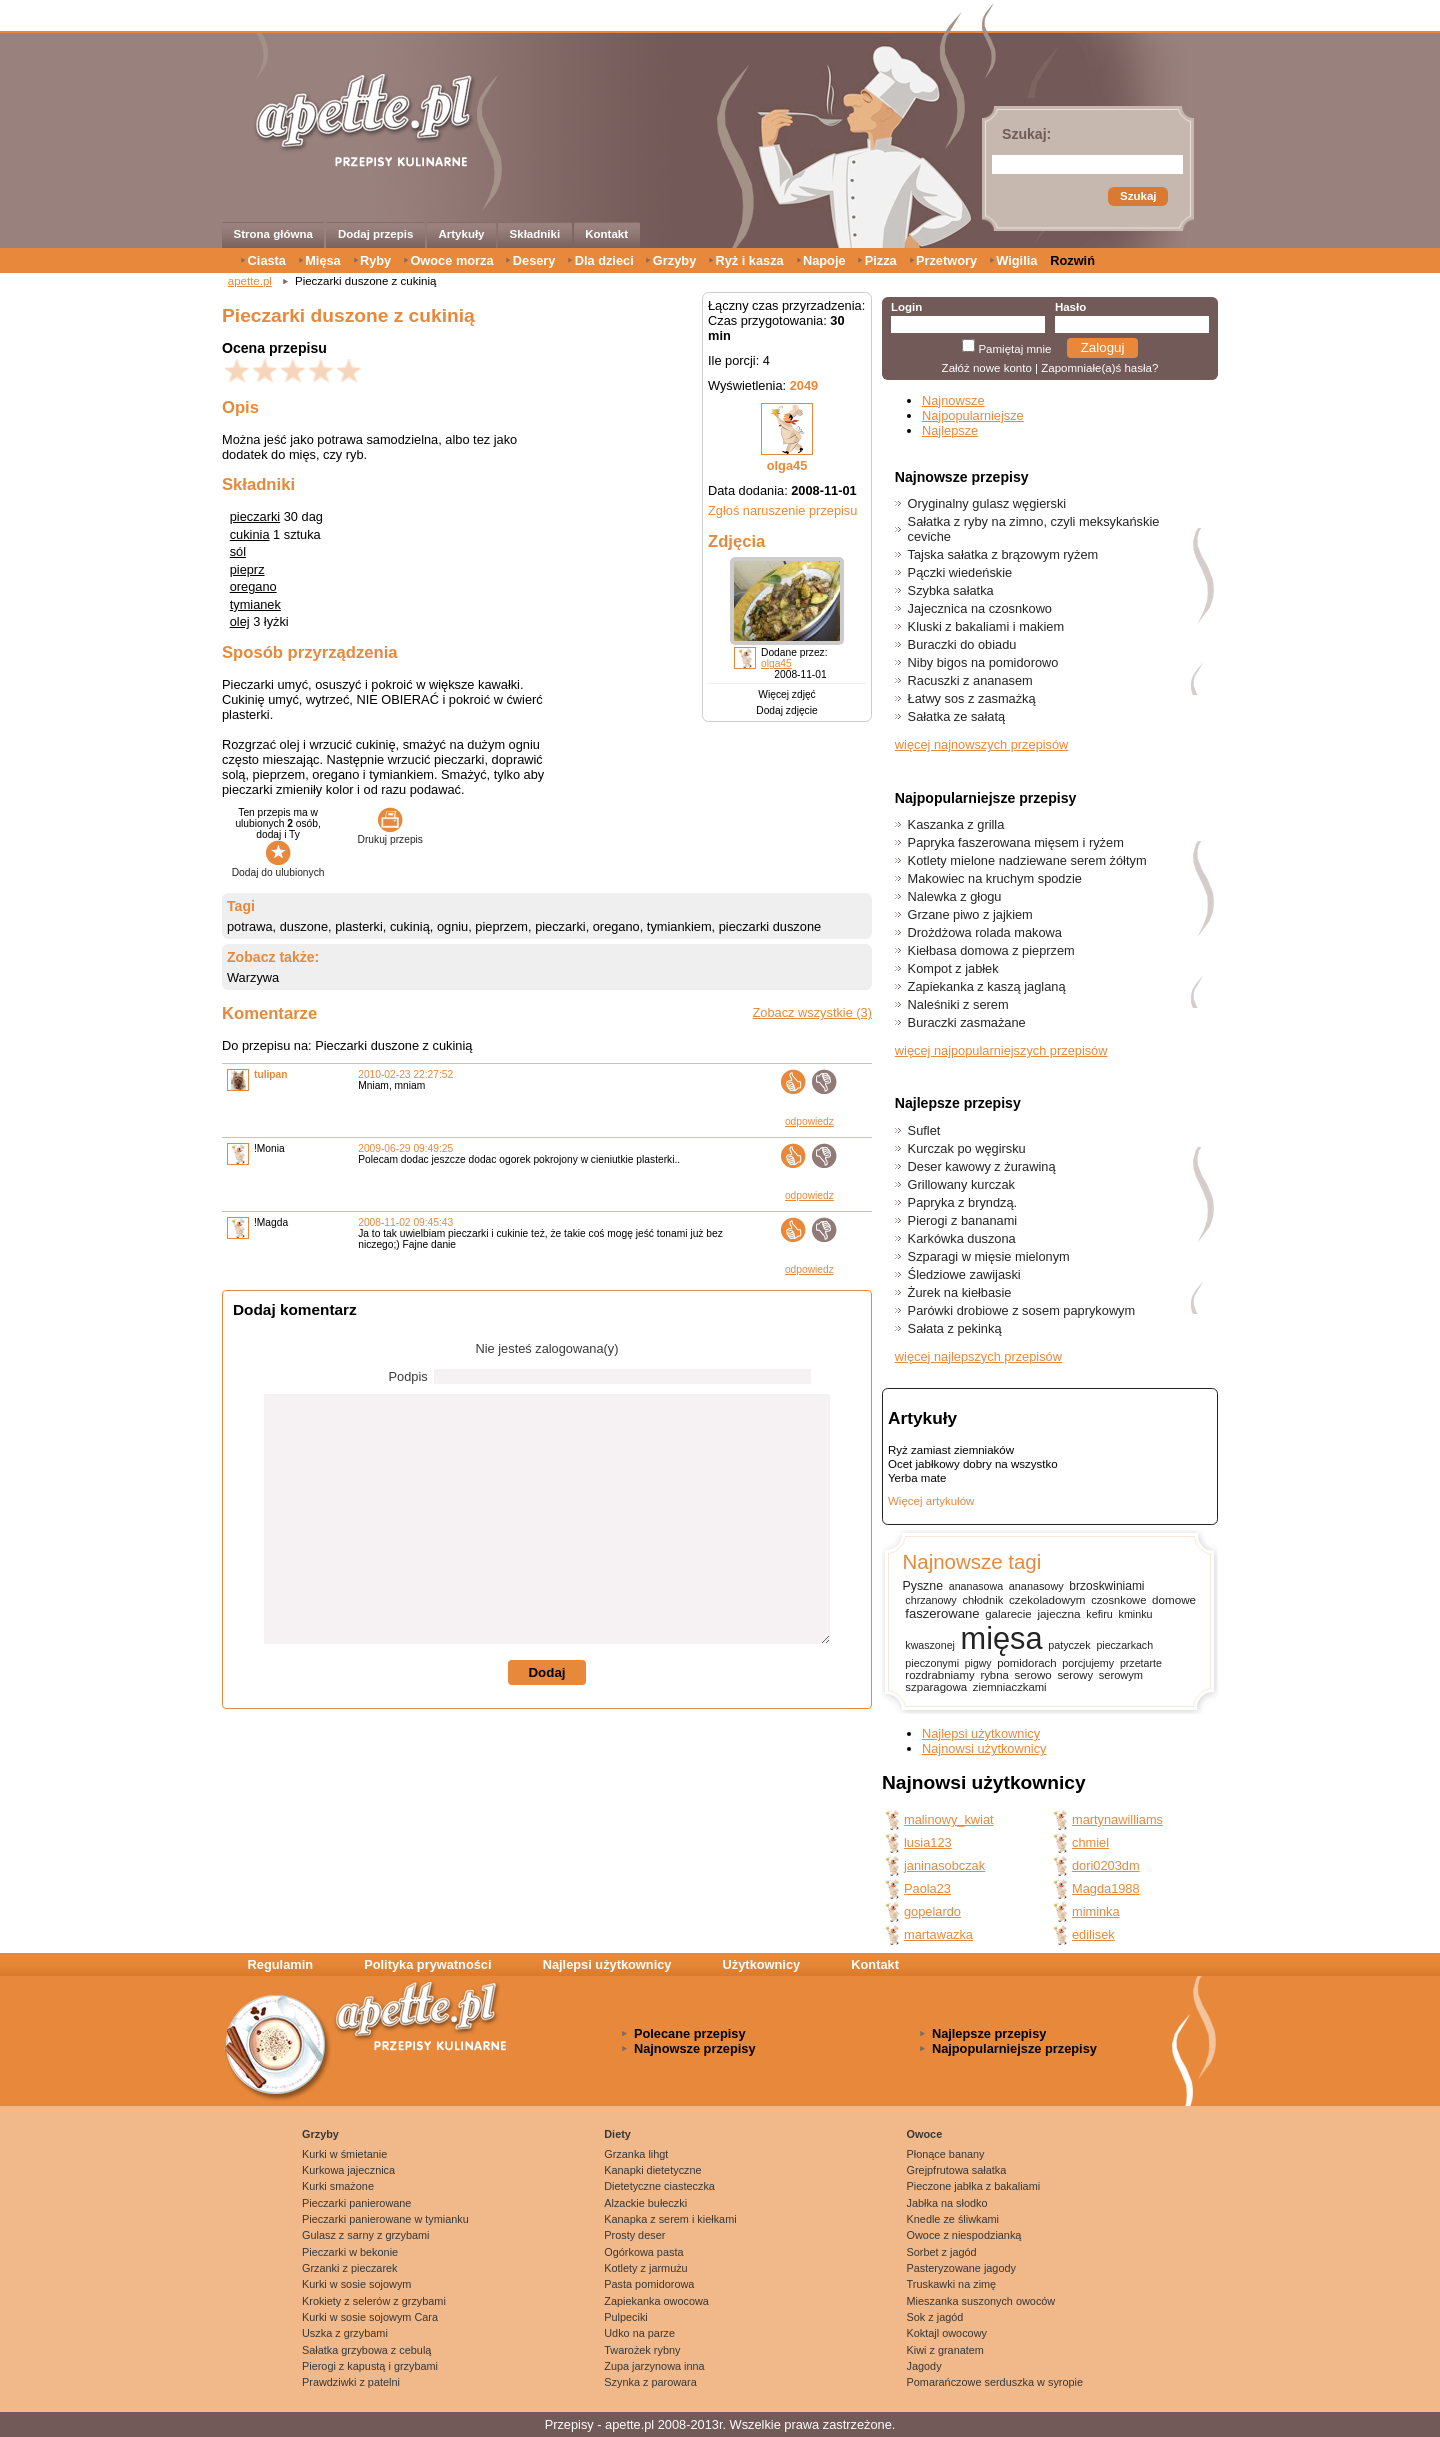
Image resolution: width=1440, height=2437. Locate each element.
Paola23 (927, 1888)
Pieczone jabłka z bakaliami (974, 2186)
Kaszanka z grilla (956, 824)
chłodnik (982, 1600)
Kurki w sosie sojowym (356, 2284)
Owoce (925, 2134)
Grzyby (674, 260)
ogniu (452, 926)
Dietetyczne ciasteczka (659, 2186)
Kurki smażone (338, 2186)
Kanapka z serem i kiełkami (670, 2219)
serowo (1033, 1675)
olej (240, 621)
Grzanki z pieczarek (350, 2268)
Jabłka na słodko (947, 2203)
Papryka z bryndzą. (963, 1202)
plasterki (359, 926)
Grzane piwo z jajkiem (970, 914)
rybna (994, 1675)
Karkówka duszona (962, 1238)
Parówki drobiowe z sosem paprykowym (1022, 1310)
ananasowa (976, 1586)
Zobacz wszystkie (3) (812, 1012)
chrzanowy (930, 1600)
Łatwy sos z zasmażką (972, 698)
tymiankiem (679, 926)
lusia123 (928, 1842)
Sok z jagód (935, 2317)
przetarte (1141, 1663)
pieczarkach (1124, 1645)
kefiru (1099, 1614)
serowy (1075, 1675)
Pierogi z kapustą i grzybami (370, 2366)
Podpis (408, 1376)
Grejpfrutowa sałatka (957, 2170)
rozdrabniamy (939, 1675)
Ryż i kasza (749, 260)
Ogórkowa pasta (643, 2252)
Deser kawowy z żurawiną (982, 1166)
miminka (1096, 1911)
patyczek (1069, 1645)
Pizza (881, 260)
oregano (253, 586)
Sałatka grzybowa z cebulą (366, 2350)
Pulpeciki (626, 2317)
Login (906, 307)
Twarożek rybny (642, 2350)
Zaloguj (1103, 347)
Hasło (1070, 307)
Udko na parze (639, 2333)
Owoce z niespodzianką (964, 2235)
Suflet (924, 1130)
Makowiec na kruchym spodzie (995, 878)
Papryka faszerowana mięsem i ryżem (1016, 842)
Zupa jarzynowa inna (654, 2366)
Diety (617, 2134)
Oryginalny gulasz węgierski (987, 503)
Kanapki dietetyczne (652, 2170)
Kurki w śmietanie (344, 2154)
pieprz (247, 569)
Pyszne (922, 1586)
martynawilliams (1117, 1819)
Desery (534, 260)
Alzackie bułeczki (645, 2203)
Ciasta (267, 260)
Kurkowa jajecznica (348, 2170)
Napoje (824, 260)
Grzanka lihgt (636, 2154)
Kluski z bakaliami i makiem (986, 626)
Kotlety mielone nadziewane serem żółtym (1027, 860)
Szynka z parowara (650, 2382)
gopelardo (932, 1911)
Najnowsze (953, 400)
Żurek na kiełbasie (960, 1292)
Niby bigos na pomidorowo (983, 662)
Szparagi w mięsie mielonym (989, 1256)
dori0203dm (1106, 1865)
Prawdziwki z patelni (351, 2382)
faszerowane (942, 1613)
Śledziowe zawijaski (964, 1274)
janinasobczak (944, 1865)
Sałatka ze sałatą (956, 716)
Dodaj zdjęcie (786, 710)
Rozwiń (1072, 260)
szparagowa (936, 1687)
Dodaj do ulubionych (278, 867)
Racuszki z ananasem (970, 680)
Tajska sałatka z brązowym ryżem (1003, 554)
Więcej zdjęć (786, 694)
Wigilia (1016, 260)
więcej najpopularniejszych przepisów (1001, 1050)
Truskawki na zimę (952, 2284)
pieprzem (501, 926)
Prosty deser (634, 2235)
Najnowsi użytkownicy (984, 1748)
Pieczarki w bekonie (350, 2252)
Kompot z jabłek (953, 968)
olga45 (787, 465)
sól (238, 551)
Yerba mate (917, 1478)
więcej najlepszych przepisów (978, 1356)
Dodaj (546, 1672)
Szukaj (1138, 196)
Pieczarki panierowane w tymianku (385, 2219)
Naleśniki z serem (958, 1004)
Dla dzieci (604, 260)
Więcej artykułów (931, 1501)
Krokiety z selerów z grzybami (374, 2301)
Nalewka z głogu (955, 896)
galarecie (1008, 1614)
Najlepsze (950, 430)
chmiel (1090, 1842)
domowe (1174, 1599)
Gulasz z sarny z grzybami (366, 2235)
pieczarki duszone (770, 926)
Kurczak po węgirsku (967, 1148)
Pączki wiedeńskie (960, 572)
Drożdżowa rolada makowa (985, 932)
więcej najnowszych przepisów (982, 744)
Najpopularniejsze (973, 415)
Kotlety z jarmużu (645, 2268)
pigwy (978, 1663)
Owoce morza (451, 260)
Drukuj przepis (390, 834)
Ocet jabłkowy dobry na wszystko (973, 1464)
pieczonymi (932, 1663)
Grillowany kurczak (961, 1184)
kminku (1136, 1614)
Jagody (924, 2366)
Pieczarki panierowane (356, 2203)
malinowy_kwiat (949, 1819)
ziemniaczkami (1010, 1687)
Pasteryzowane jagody (961, 2268)
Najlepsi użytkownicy (981, 1733)
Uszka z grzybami (345, 2333)
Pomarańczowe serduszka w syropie (995, 2382)
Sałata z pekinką (955, 1328)
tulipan (271, 1074)
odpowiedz (809, 1121)
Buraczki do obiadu (962, 644)
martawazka (938, 1934)
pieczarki (255, 516)
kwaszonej (930, 1645)
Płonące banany (946, 2154)
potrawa (250, 926)
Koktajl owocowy (947, 2333)
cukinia (250, 534)
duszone (304, 926)
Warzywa (253, 977)
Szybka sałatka (951, 590)
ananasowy (1036, 1586)
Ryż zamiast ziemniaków (951, 1450)
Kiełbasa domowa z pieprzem (991, 950)
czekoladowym (1047, 1599)
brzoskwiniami (1106, 1586)
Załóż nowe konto (987, 368)
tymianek (255, 604)
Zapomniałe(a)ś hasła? (1099, 368)
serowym (1121, 1675)
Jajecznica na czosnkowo (980, 608)
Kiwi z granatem (945, 2350)
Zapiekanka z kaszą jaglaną (987, 986)
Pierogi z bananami (963, 1220)
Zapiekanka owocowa (656, 2301)
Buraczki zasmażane (967, 1022)
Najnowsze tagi (971, 1561)
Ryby (375, 260)
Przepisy (569, 2424)
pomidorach (1026, 1663)
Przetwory (946, 260)
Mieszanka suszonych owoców (981, 2301)
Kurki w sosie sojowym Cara (370, 2317)
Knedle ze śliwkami (953, 2219)
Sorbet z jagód (942, 2252)
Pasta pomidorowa (649, 2284)
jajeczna (1058, 1613)
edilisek (1093, 1934)
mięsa (1002, 1638)
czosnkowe (1118, 1600)
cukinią (410, 926)
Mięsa (323, 260)
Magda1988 (1106, 1888)
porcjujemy (1088, 1663)
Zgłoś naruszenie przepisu (782, 510)
